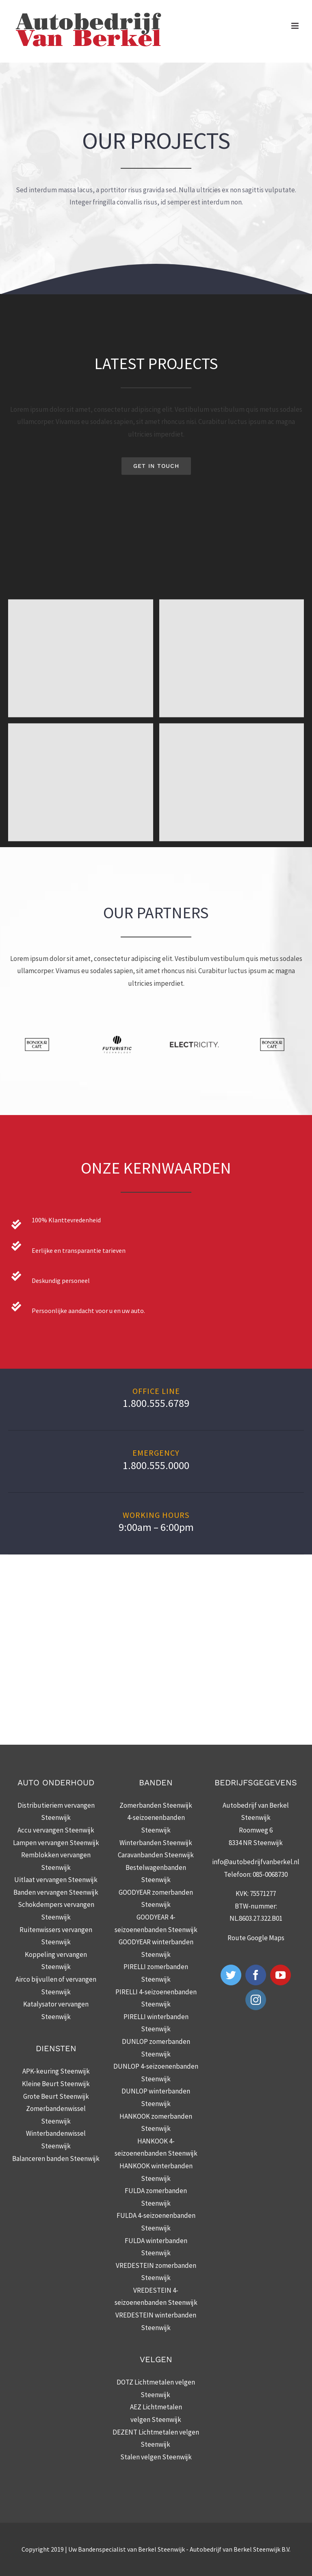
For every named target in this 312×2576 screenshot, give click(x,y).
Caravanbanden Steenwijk (156, 1854)
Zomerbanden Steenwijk (155, 1805)
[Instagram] (255, 1999)
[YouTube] (280, 1975)
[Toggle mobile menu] (295, 26)
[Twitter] (231, 1975)
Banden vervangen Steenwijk (55, 1892)
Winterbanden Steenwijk (155, 1842)
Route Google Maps (256, 1937)
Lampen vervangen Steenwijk (56, 1842)
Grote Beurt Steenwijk (56, 2096)
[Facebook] (255, 1975)
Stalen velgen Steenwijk (156, 2456)
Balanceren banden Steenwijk (56, 2158)
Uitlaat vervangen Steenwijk (56, 1879)
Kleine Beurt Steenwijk (56, 2083)
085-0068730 (270, 1874)
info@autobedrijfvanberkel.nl (255, 1861)
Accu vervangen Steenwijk (55, 1830)
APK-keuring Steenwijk (56, 2071)
